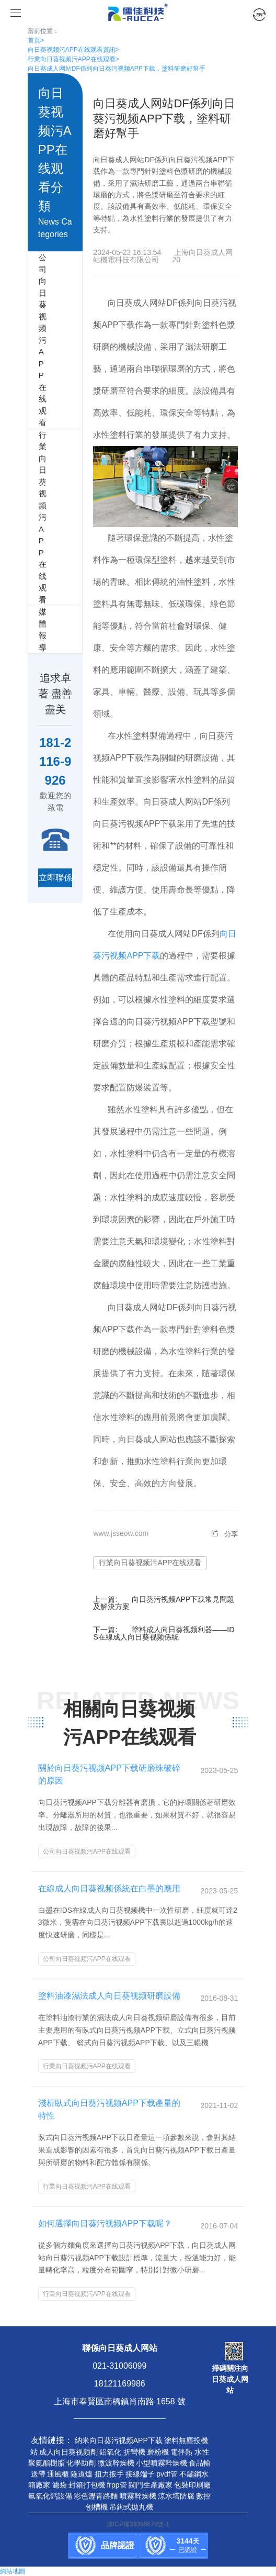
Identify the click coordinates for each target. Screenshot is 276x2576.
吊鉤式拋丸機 (131, 2507)
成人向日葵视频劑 (68, 2452)
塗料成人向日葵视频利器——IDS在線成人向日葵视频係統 (163, 1633)
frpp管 (116, 2485)
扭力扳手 (109, 2474)
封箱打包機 (86, 2485)
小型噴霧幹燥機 (161, 2463)
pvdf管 (166, 2474)
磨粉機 (158, 2452)
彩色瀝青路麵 (96, 2496)
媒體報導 (33, 629)
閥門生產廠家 (150, 2485)
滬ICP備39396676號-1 (138, 2524)
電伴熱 (181, 2452)
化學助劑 (81, 2463)
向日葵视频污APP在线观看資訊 (73, 49)
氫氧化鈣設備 (50, 2496)
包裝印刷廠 (192, 2485)
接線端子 (140, 2474)
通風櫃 (58, 2474)
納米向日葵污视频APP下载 (119, 2440)
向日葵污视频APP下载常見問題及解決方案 (163, 1603)
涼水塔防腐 (176, 2496)
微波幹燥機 (116, 2463)
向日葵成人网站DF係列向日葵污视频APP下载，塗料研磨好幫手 (116, 68)
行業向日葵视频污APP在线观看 (73, 59)
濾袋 (59, 2485)
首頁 (36, 40)
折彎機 (134, 2452)
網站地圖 (12, 2571)
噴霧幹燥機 (138, 2496)
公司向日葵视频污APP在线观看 (33, 340)
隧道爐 (82, 2474)
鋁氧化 (110, 2452)
